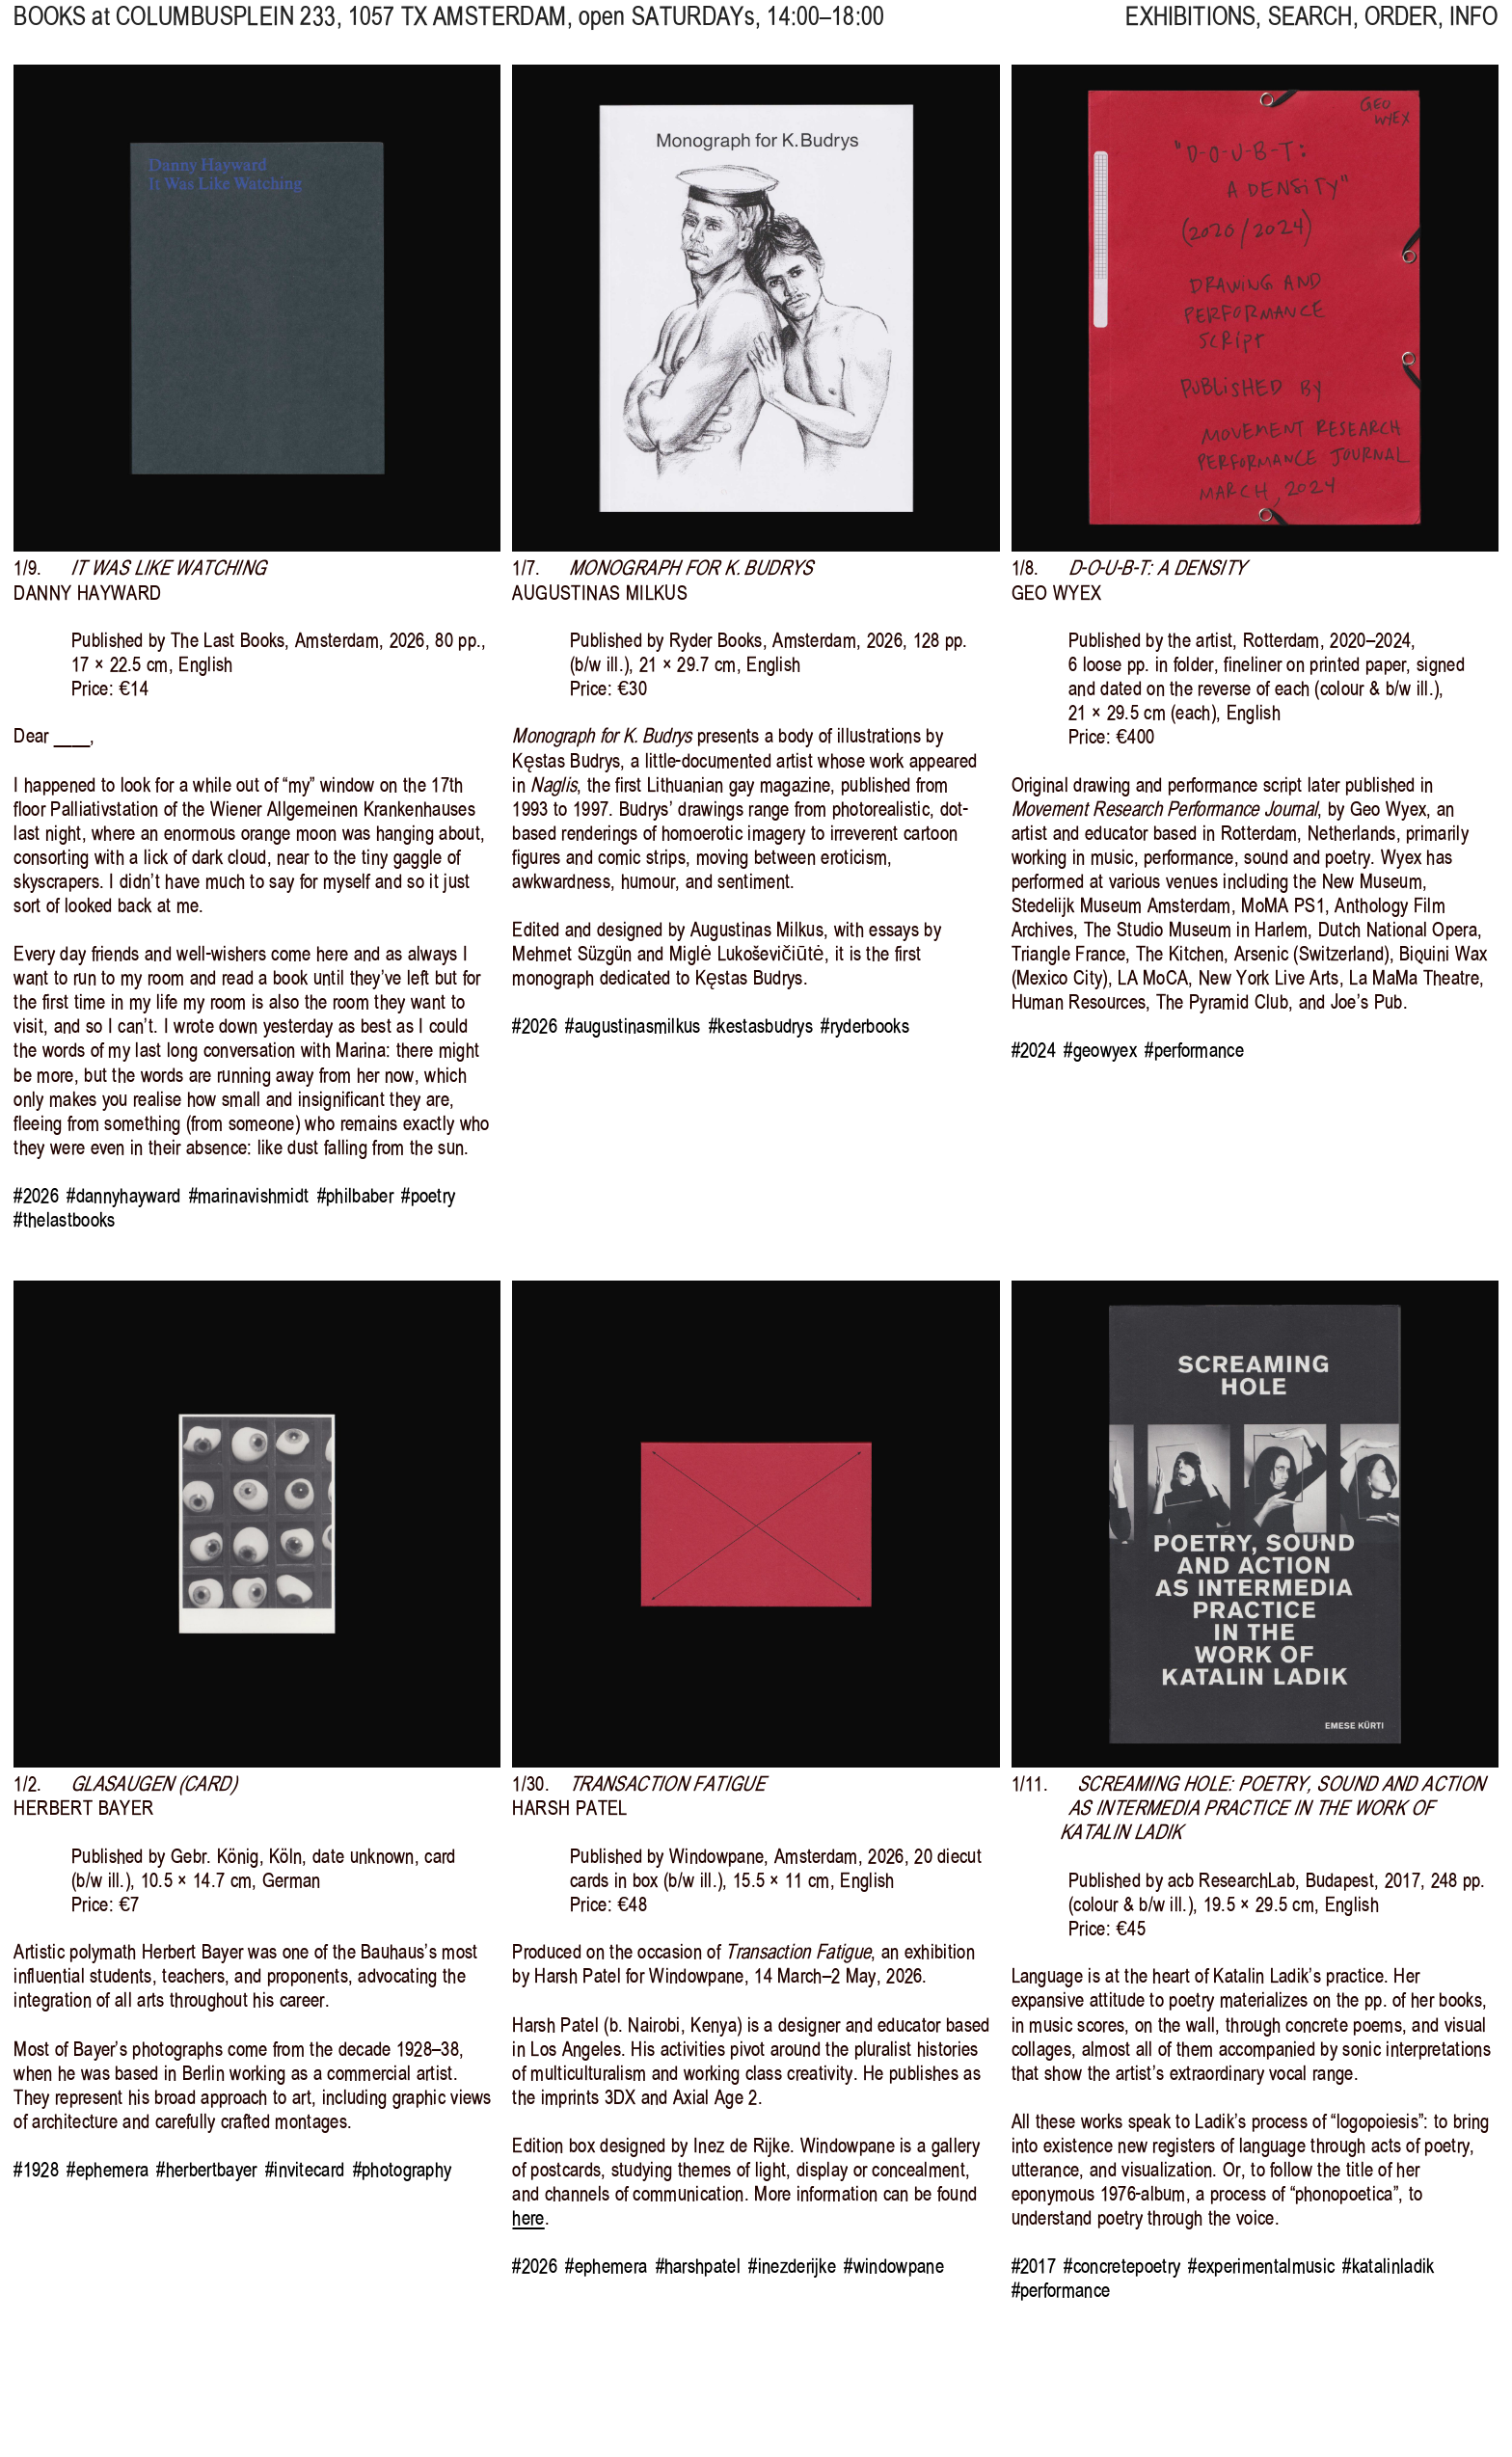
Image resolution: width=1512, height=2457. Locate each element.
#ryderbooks (864, 1026)
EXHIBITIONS (1190, 30)
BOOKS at (61, 30)
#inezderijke (792, 2266)
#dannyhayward (123, 1195)
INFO (1473, 30)
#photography (402, 2169)
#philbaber (355, 1195)
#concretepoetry (1122, 2266)
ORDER (1401, 30)
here (528, 2217)
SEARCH (1310, 30)
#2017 (1034, 2266)
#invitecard (304, 2169)
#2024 (1034, 1050)
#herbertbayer (206, 2169)
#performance (1194, 1050)
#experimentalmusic (1261, 2266)
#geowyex (1100, 1050)
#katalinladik (1388, 2266)
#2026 (36, 1195)
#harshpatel (698, 2266)
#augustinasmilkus (632, 1026)
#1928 (36, 2169)
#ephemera (107, 2169)
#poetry (428, 1195)
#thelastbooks (64, 1219)
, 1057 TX (341, 30)
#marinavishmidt (249, 1195)
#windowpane (893, 2266)
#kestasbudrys (761, 1026)
